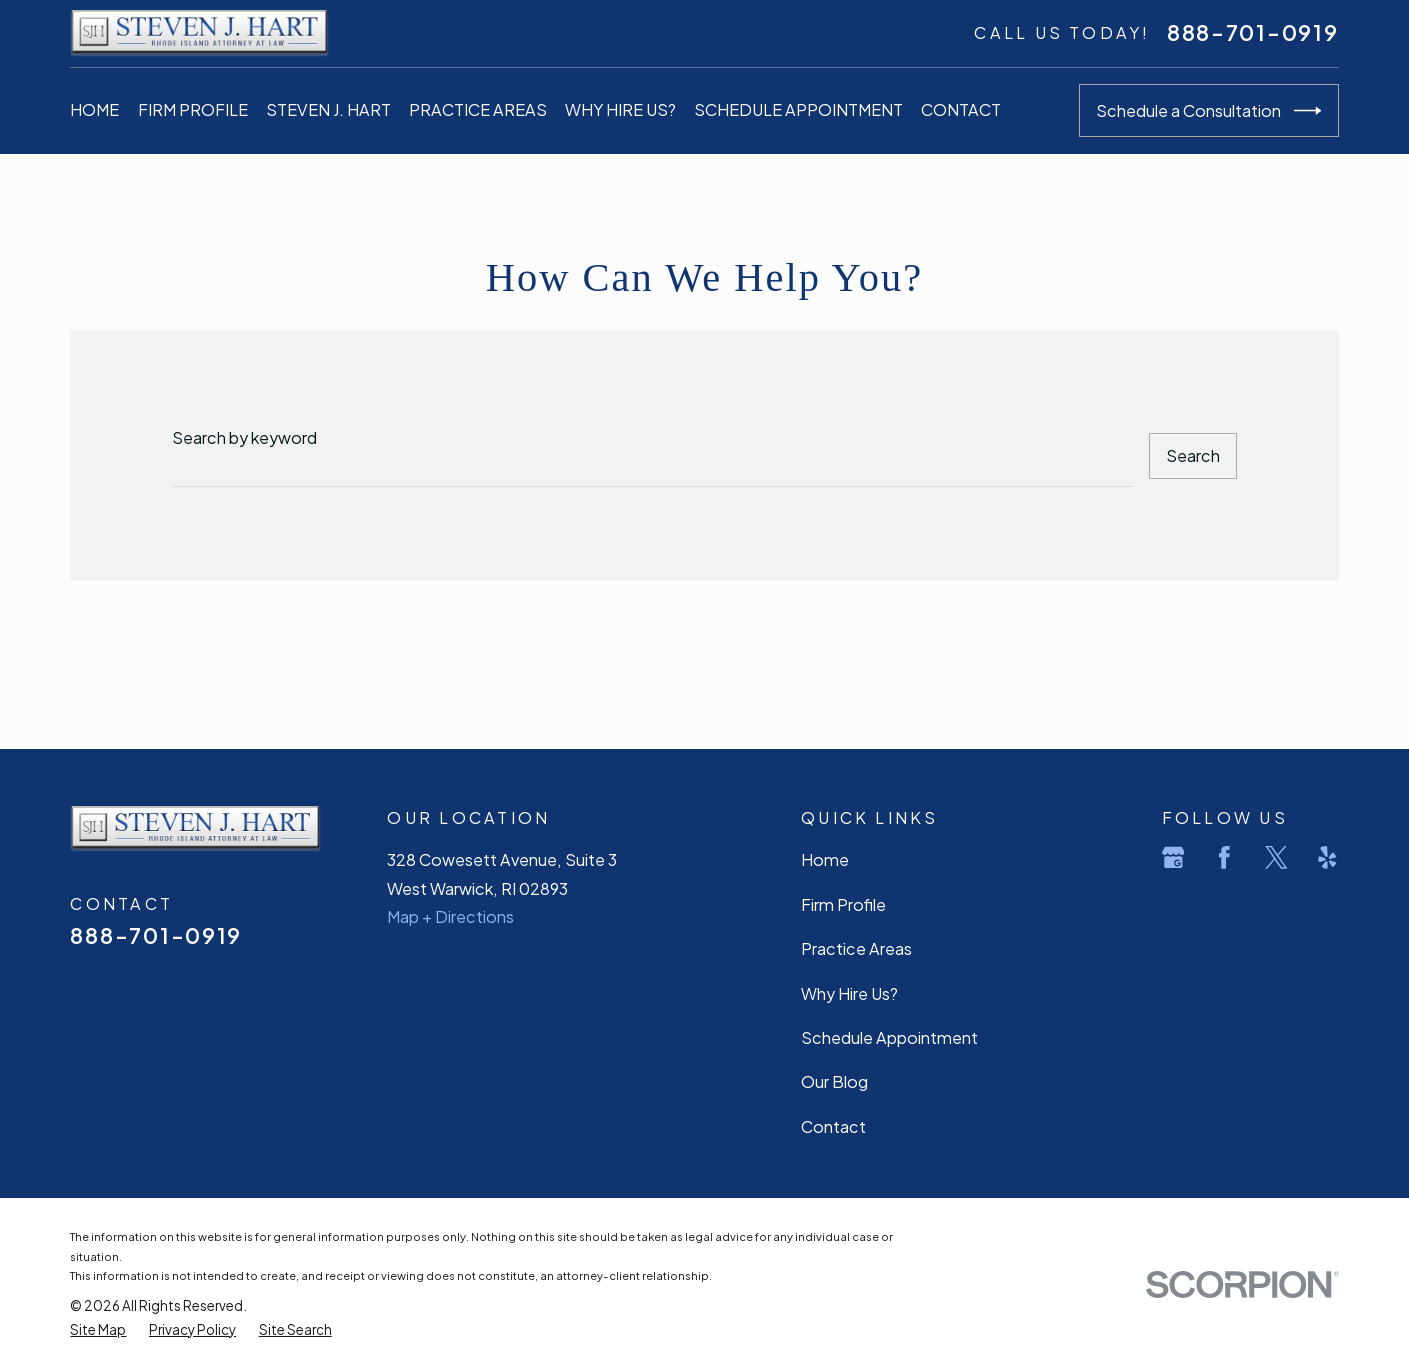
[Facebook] (1224, 857)
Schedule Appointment (889, 1037)
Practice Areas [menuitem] (478, 109)
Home (825, 859)
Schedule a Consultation (1208, 111)
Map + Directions (450, 916)
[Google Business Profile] (1173, 857)
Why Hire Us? (849, 993)
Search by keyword (244, 437)
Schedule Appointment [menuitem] (798, 109)
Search (1193, 455)
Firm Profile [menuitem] (193, 109)
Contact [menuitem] (961, 109)
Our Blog (834, 1081)
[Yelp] (1327, 857)
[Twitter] (1276, 857)
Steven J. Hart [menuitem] (328, 109)
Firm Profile (843, 904)
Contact (833, 1126)
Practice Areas (856, 948)
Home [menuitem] (94, 109)
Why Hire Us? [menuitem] (620, 109)
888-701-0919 (1253, 33)
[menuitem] (98, 1330)
